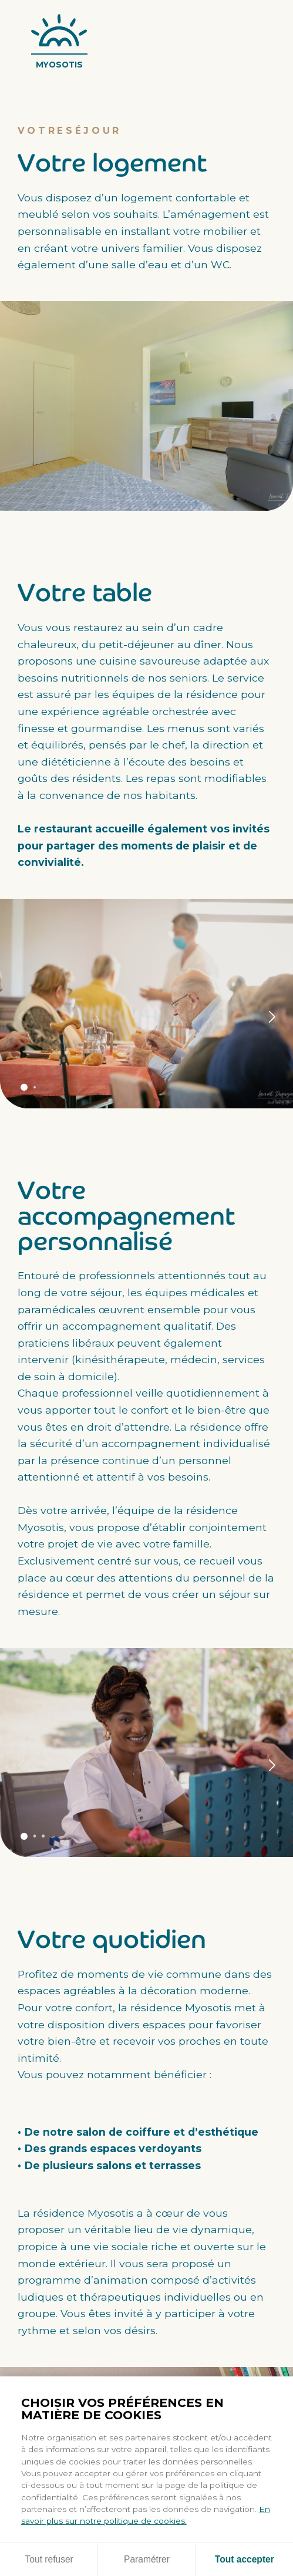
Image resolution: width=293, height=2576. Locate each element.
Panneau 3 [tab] (43, 1836)
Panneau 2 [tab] (34, 1087)
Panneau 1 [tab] (24, 1087)
